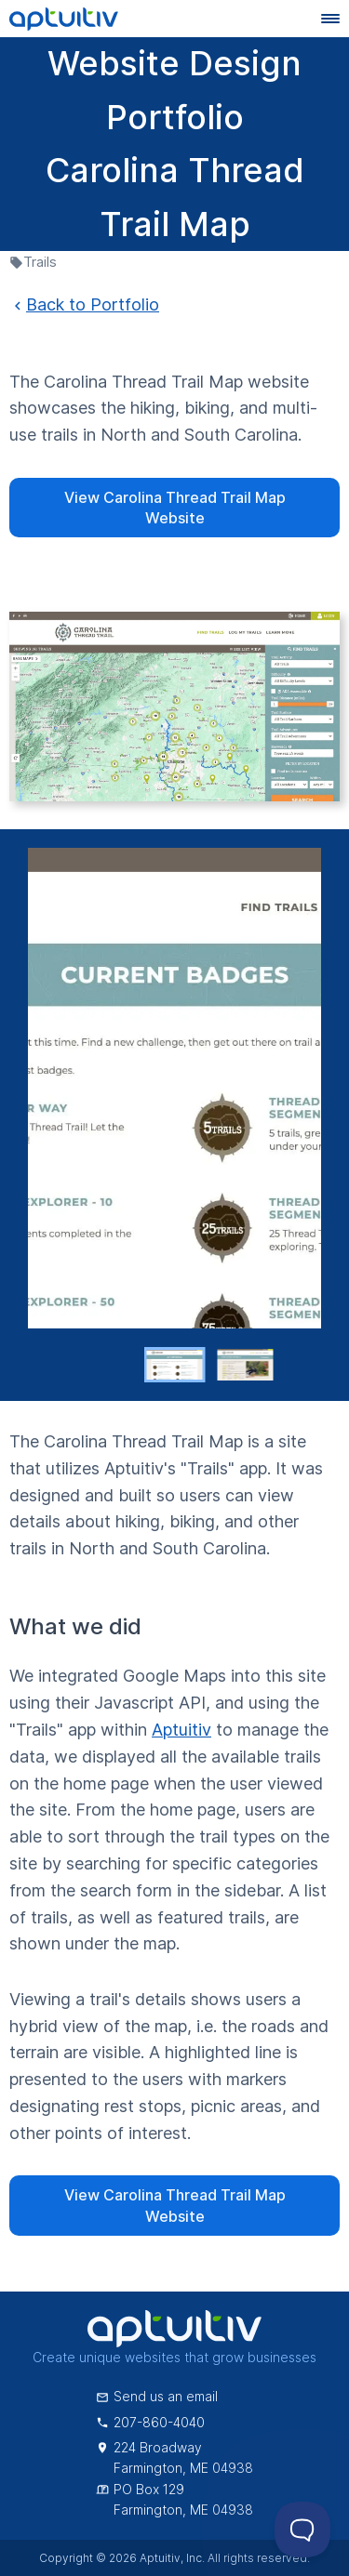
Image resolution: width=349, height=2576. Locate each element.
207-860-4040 (150, 2422)
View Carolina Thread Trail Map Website (175, 507)
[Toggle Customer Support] (302, 2529)
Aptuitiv (181, 1729)
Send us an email (157, 2396)
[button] (175, 1364)
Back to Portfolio (84, 304)
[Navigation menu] (330, 18)
